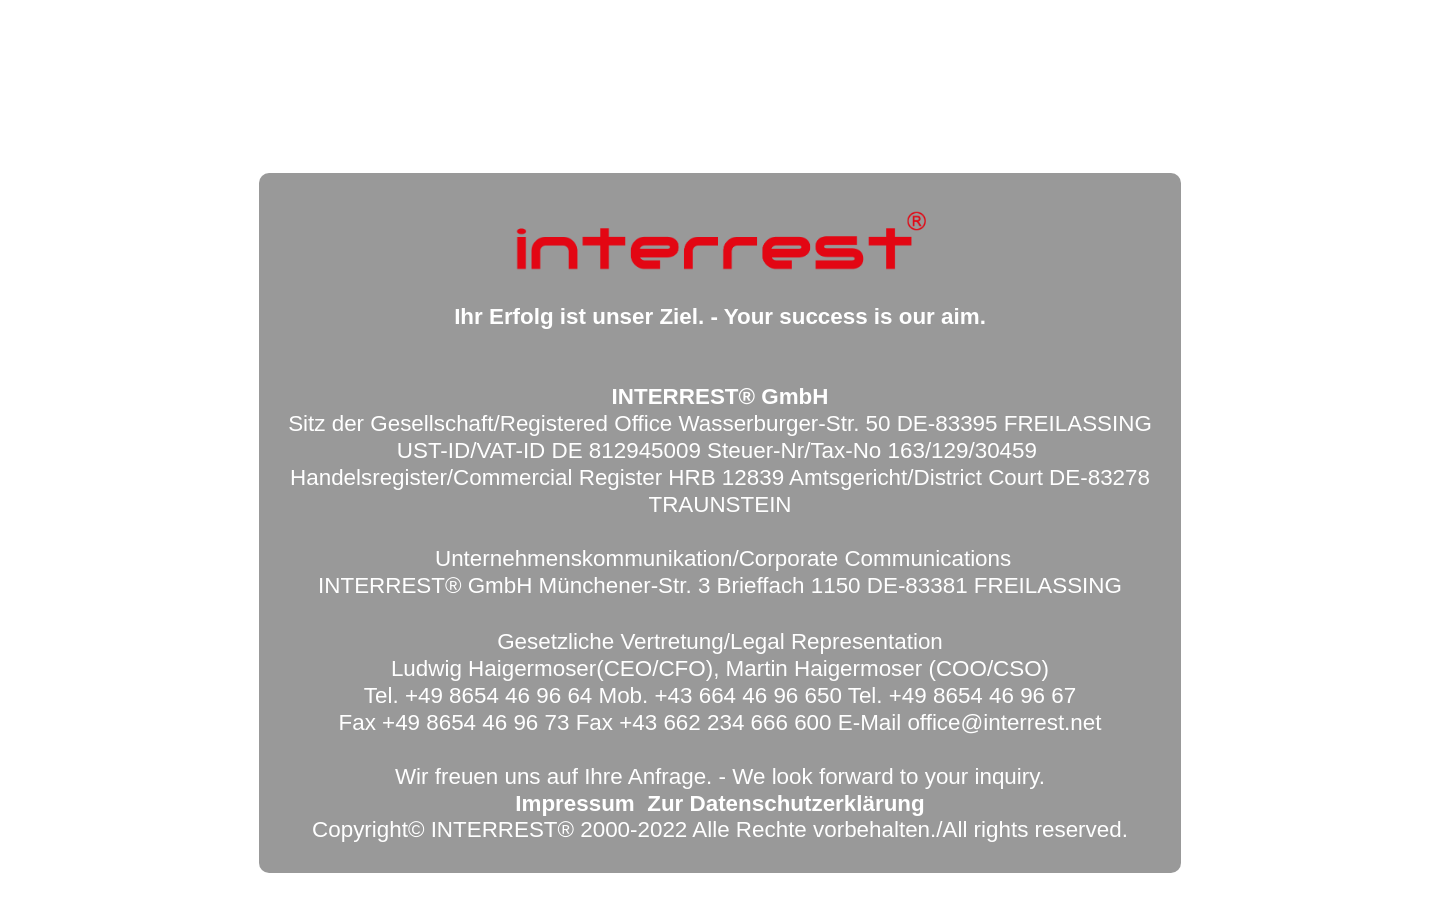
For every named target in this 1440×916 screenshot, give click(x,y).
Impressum (574, 803)
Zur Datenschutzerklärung (785, 803)
